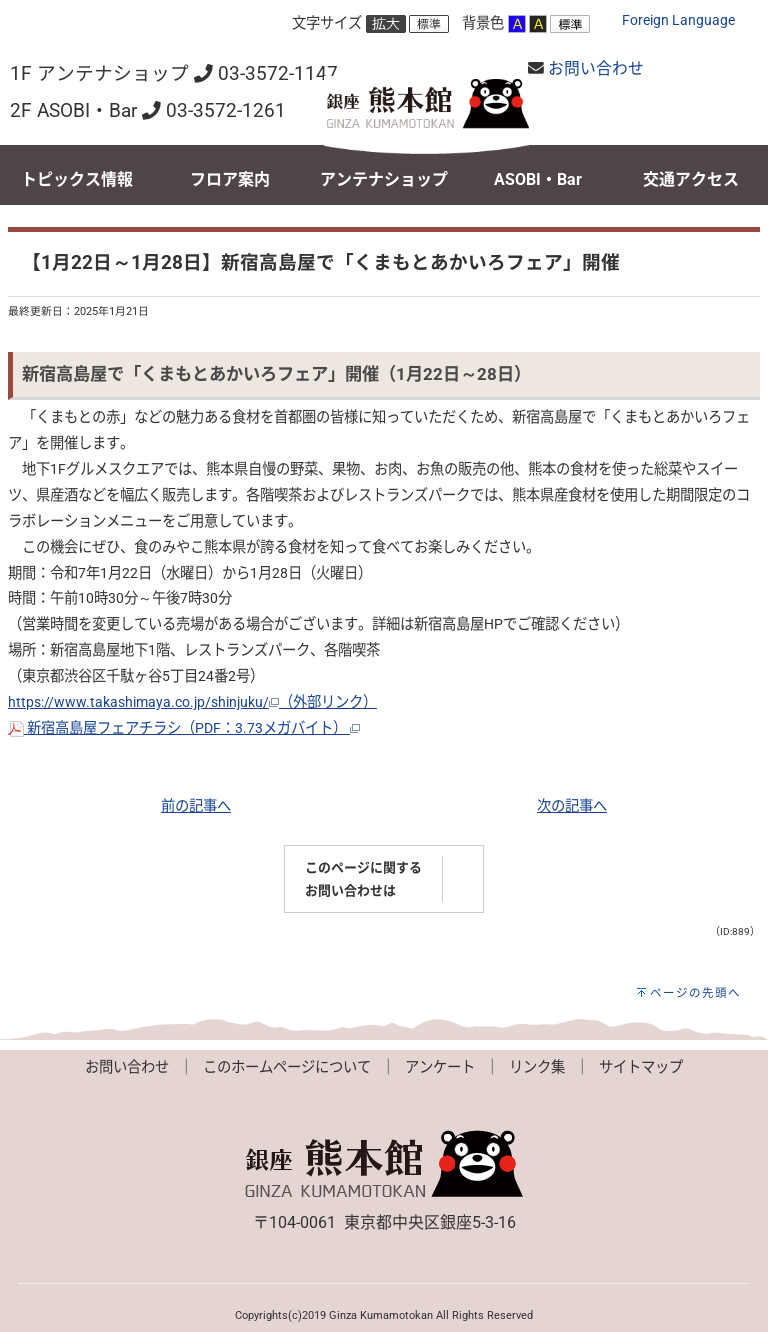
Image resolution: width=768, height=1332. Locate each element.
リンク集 (537, 1067)
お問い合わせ (596, 68)
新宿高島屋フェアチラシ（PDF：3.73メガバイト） (184, 728)
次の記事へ (572, 806)
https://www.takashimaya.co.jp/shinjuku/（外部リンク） (192, 702)
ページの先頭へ (695, 993)
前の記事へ (196, 806)
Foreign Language (678, 20)
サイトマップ (641, 1067)
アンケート (440, 1067)
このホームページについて (287, 1067)
